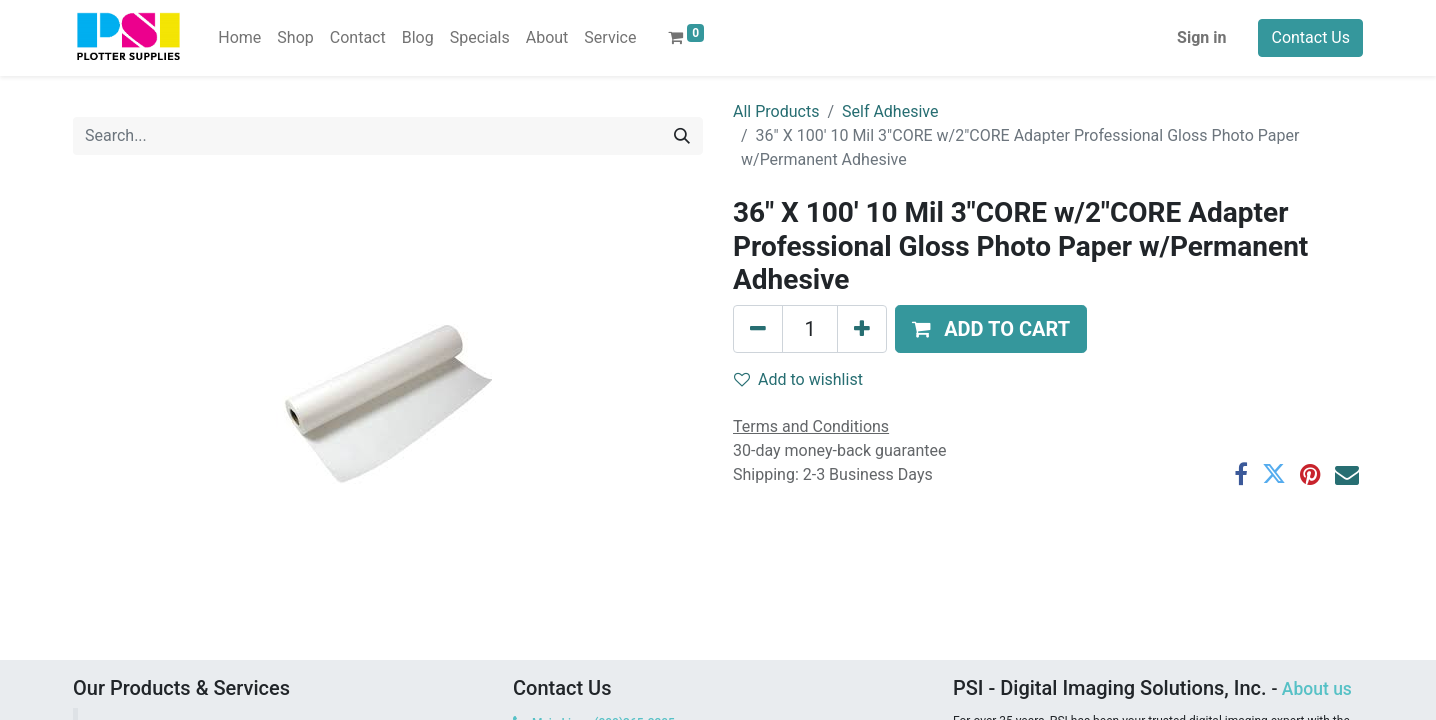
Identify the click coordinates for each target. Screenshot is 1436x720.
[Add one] (862, 329)
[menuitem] (239, 38)
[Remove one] (758, 329)
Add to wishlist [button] (798, 379)
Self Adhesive (890, 111)
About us (1317, 689)
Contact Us (1310, 37)
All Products (776, 111)
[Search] (682, 136)
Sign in (1201, 37)
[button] (991, 329)
